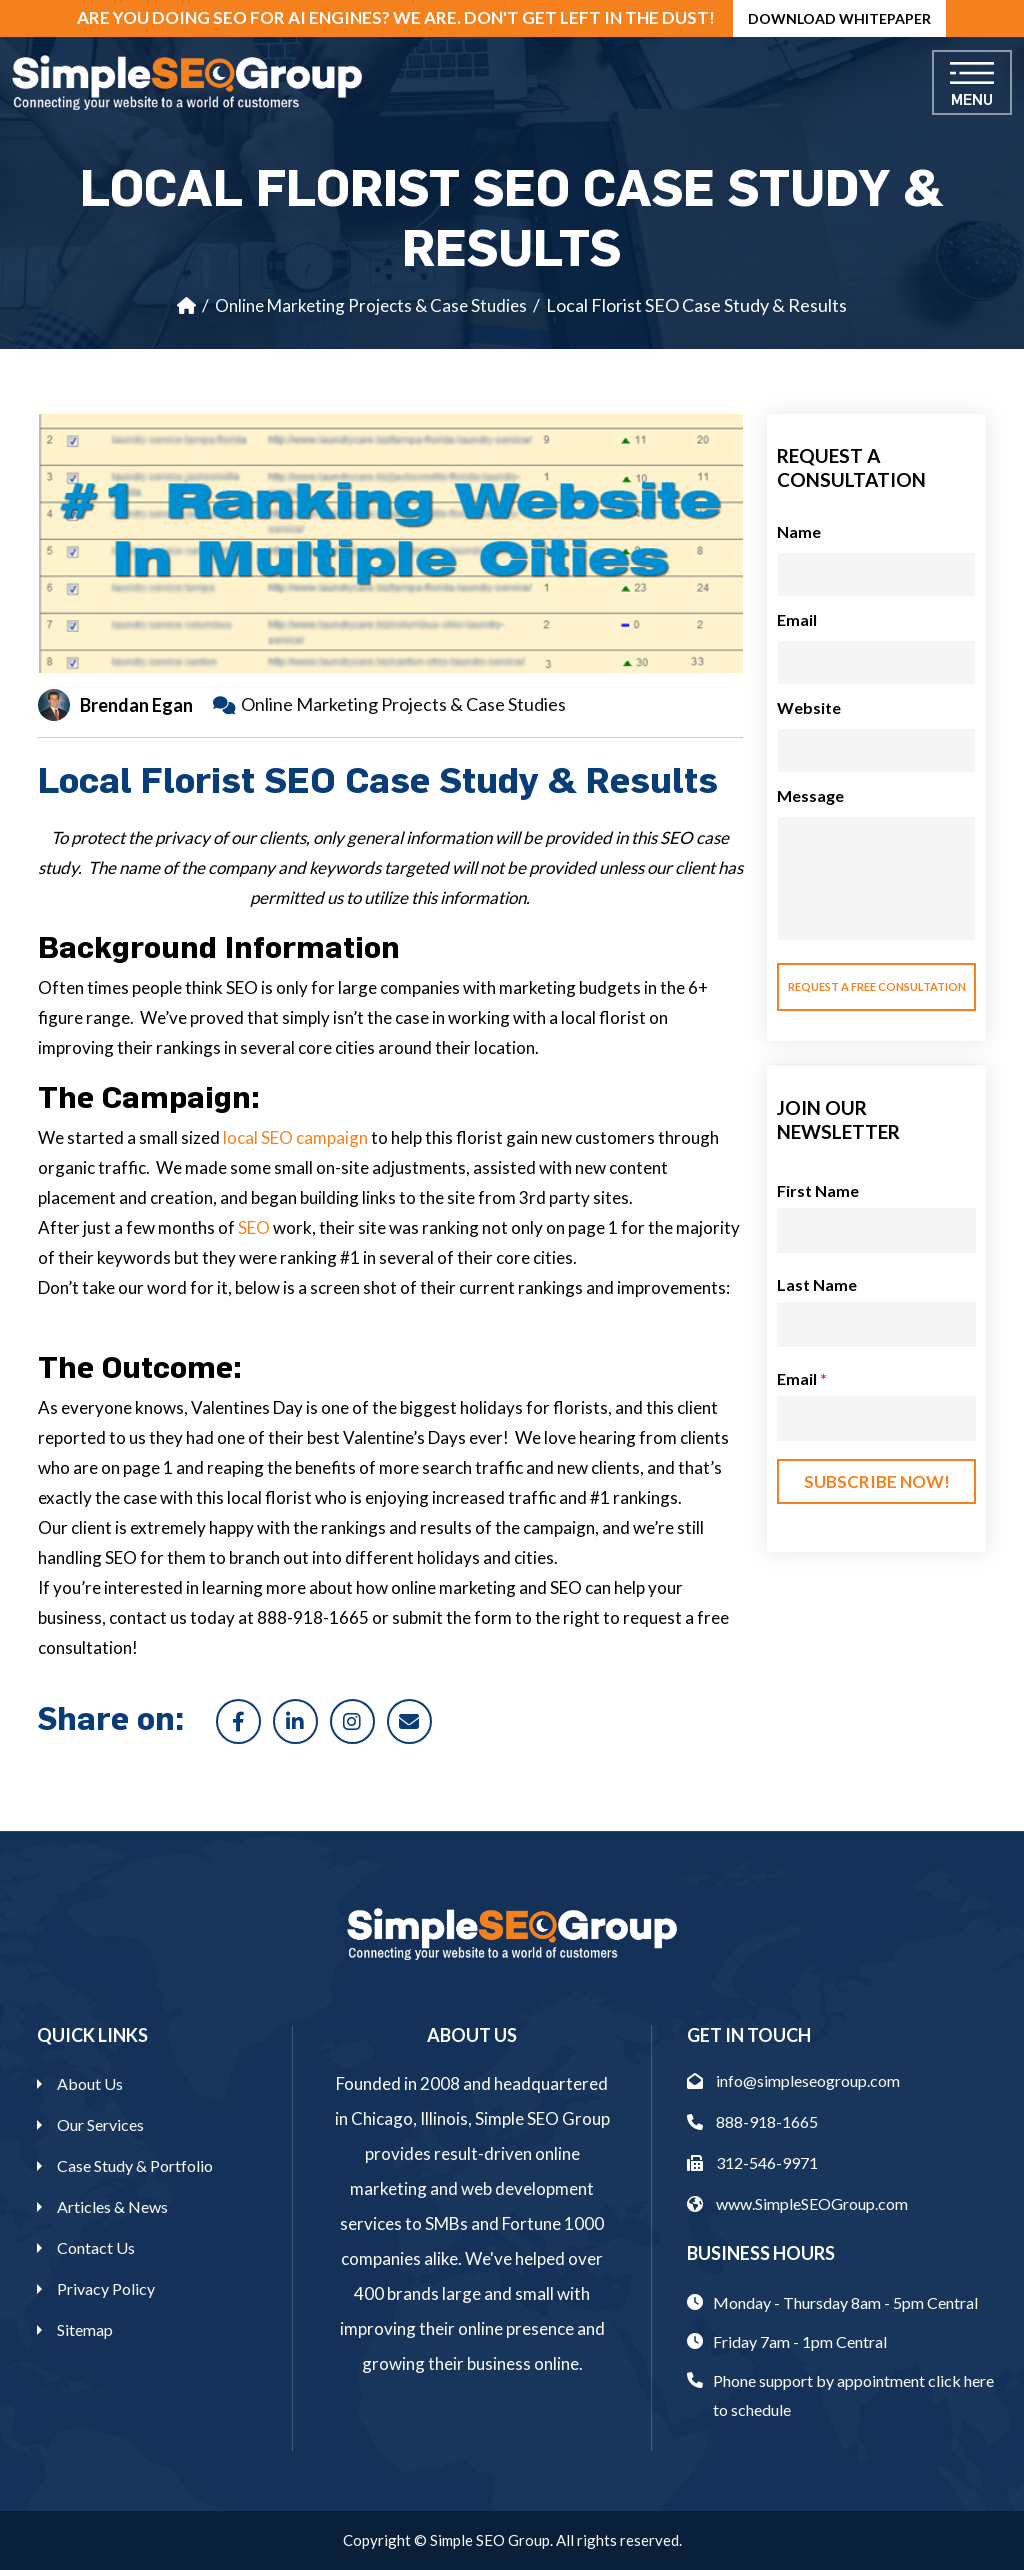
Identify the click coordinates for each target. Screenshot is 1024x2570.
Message (810, 795)
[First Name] (876, 1230)
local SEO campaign (295, 1137)
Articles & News (112, 2206)
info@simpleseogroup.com (793, 2080)
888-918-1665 (752, 2121)
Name (799, 531)
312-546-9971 (752, 2162)
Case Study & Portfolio (135, 2165)
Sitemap (85, 2329)
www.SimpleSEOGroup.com (797, 2203)
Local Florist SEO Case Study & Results (696, 305)
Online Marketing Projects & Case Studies (371, 305)
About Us (90, 2083)
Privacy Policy (106, 2288)
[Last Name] (876, 1324)
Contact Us (96, 2247)
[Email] (876, 1418)
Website (809, 707)
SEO (254, 1227)
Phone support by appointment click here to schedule (853, 2395)
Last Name (817, 1284)
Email (797, 619)
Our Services (100, 2124)
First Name (818, 1190)
